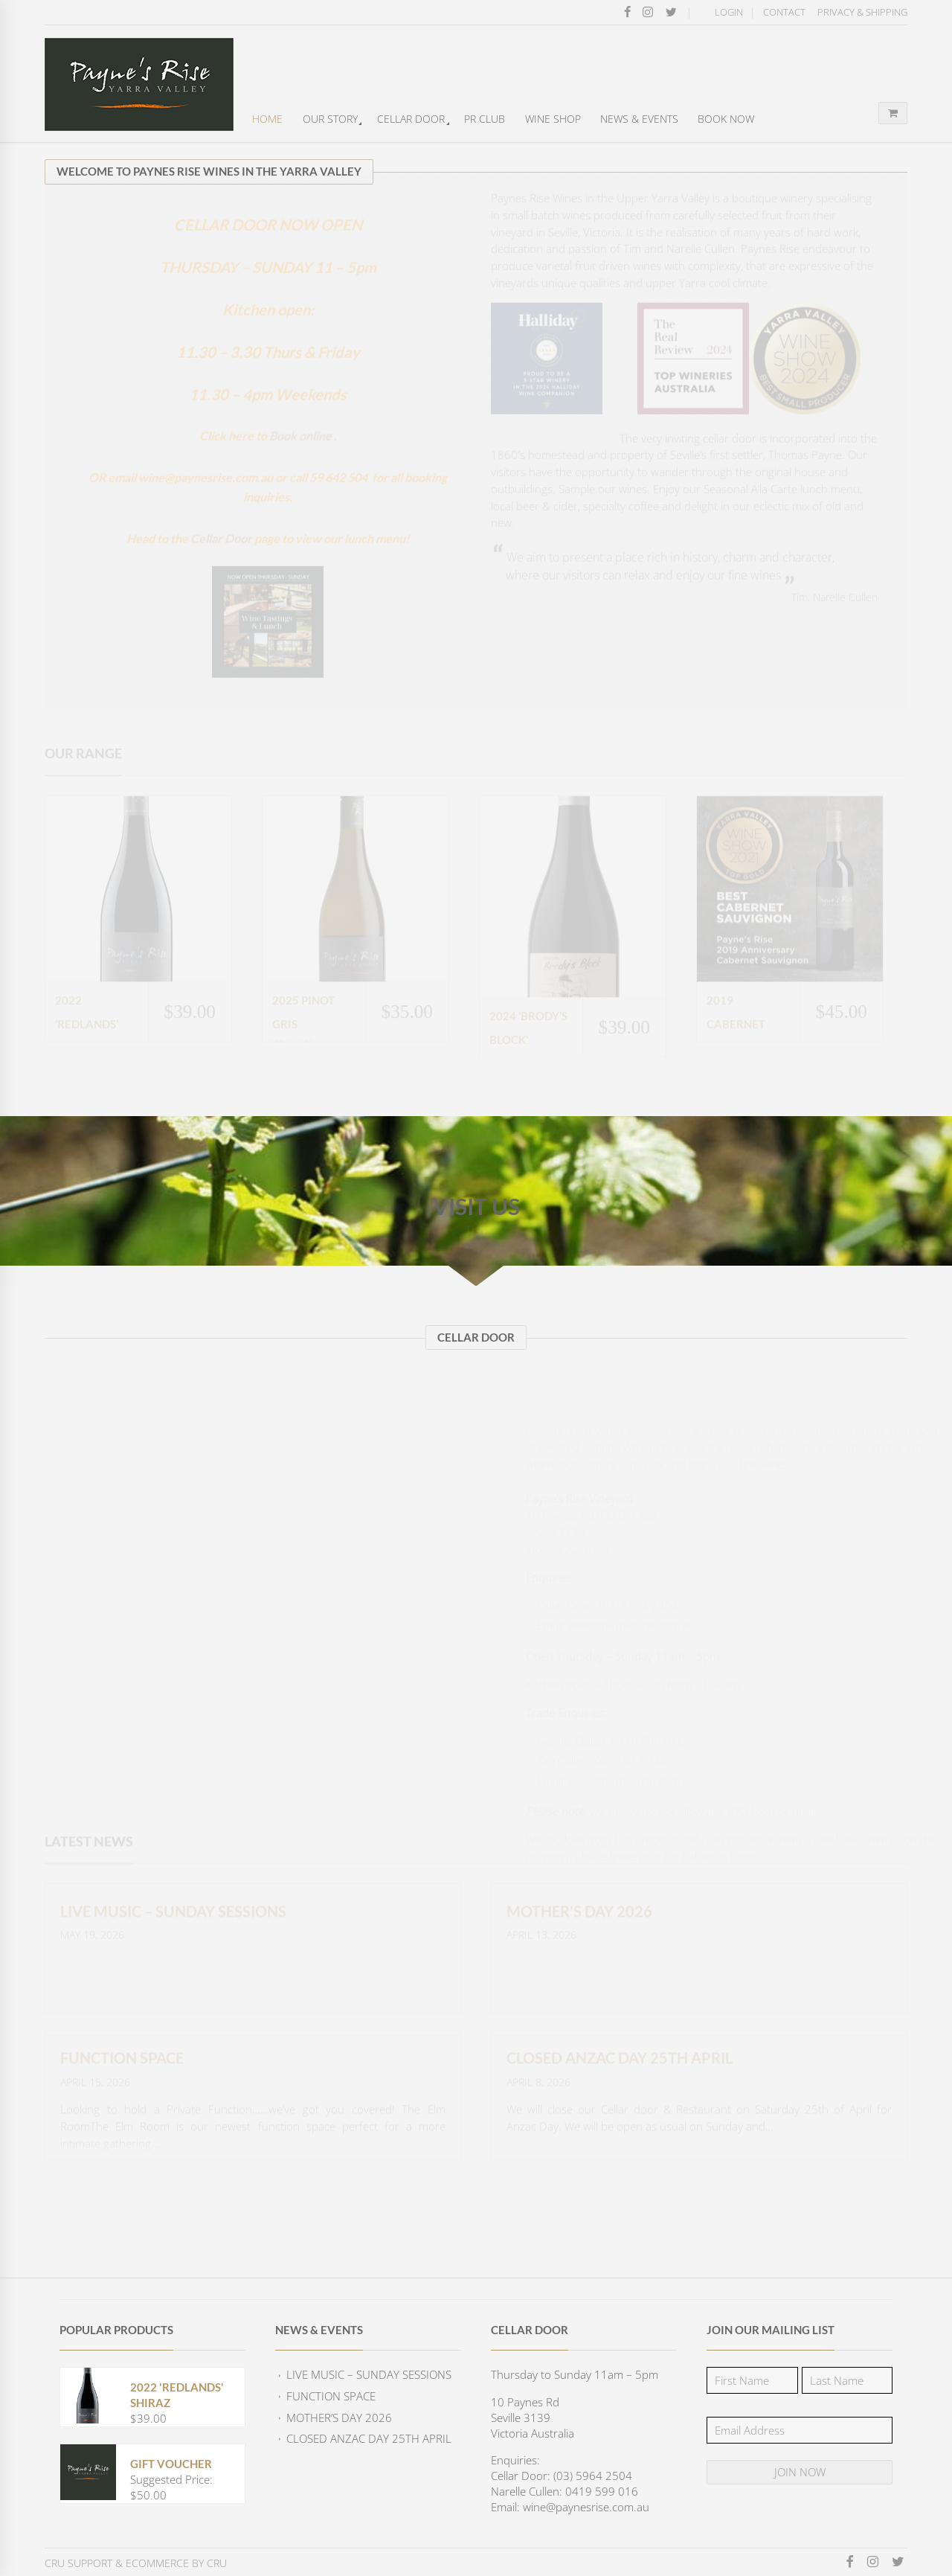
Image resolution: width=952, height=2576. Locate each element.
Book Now (726, 119)
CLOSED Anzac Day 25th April (368, 2438)
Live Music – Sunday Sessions (368, 2374)
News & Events (639, 119)
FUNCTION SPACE (331, 2395)
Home (267, 119)
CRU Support (78, 2563)
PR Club (484, 119)
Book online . (303, 466)
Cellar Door (411, 119)
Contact (784, 12)
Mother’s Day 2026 (339, 2417)
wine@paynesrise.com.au (597, 1598)
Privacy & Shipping (862, 12)
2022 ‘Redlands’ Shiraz (86, 1042)
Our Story (330, 119)
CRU (217, 2563)
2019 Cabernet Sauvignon (740, 1042)
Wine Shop (553, 119)
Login (729, 12)
